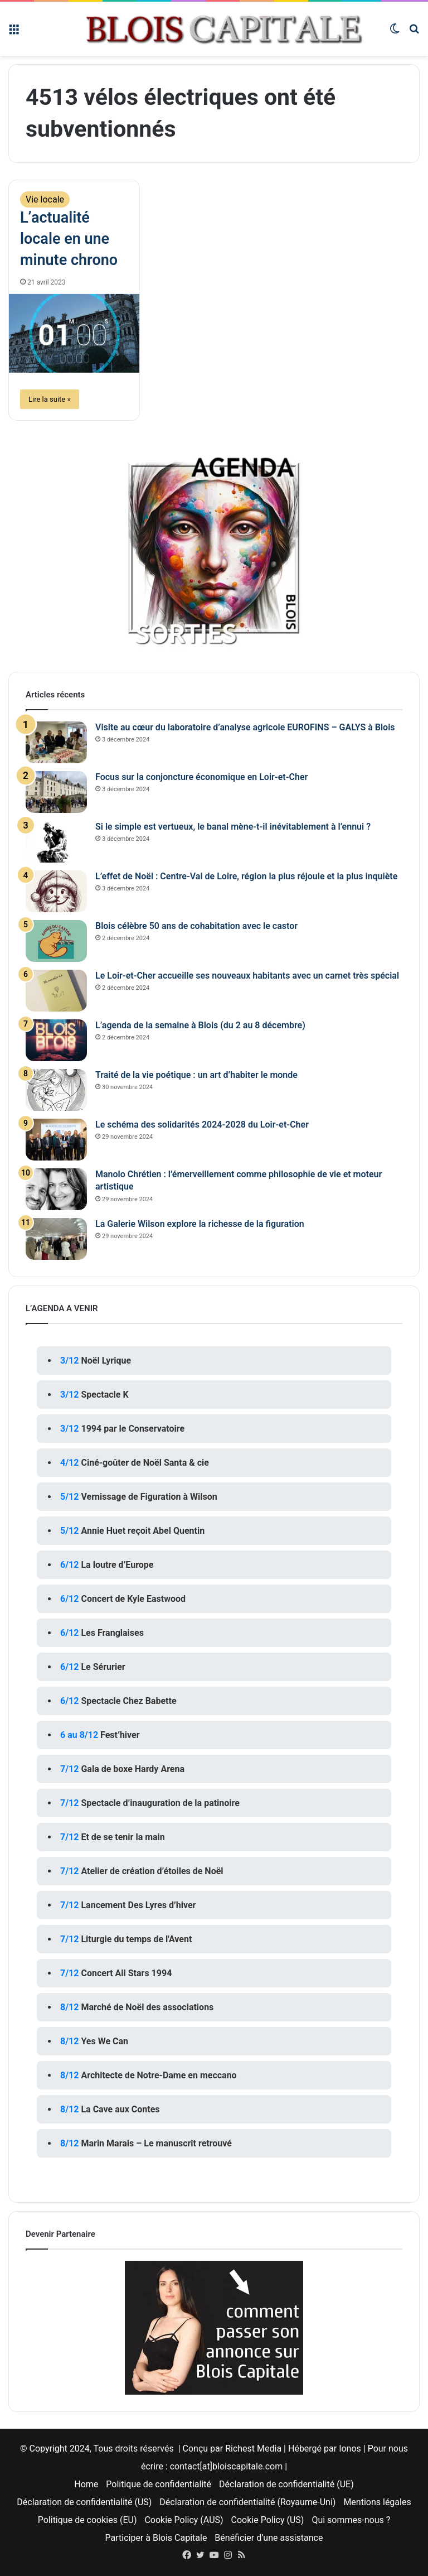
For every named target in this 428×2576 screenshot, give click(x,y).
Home (86, 2484)
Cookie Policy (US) (267, 2520)
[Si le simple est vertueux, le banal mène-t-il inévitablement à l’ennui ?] (56, 842)
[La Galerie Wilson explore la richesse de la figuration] (56, 1239)
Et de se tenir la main (122, 1837)
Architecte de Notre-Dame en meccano (158, 2075)
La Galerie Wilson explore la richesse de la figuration (199, 1224)
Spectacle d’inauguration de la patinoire (160, 1803)
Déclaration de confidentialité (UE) (286, 2484)
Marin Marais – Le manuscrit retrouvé (156, 2143)
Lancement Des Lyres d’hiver (138, 1905)
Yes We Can (104, 2041)
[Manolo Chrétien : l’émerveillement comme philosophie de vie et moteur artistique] (56, 1189)
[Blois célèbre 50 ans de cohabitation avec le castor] (56, 941)
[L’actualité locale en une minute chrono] (74, 333)
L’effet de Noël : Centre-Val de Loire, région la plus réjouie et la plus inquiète (246, 876)
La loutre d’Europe (117, 1564)
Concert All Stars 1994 (126, 1973)
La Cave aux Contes (120, 2109)
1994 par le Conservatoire (132, 1428)
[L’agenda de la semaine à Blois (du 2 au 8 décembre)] (56, 1040)
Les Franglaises (112, 1633)
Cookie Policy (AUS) (183, 2520)
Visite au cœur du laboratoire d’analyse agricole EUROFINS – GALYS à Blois (245, 727)
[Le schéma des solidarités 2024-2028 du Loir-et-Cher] (56, 1140)
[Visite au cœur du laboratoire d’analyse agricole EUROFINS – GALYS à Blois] (56, 742)
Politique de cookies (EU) (87, 2520)
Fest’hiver (119, 1735)
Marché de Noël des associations (147, 2007)
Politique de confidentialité (158, 2484)
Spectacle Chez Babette (128, 1701)
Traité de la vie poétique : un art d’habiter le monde (196, 1075)
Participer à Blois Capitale (156, 2537)
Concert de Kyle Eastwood (133, 1598)
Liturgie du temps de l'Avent (136, 1939)
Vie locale (45, 199)
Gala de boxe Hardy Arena (132, 1769)
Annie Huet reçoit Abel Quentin (143, 1530)
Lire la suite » (49, 399)
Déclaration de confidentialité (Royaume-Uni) (247, 2502)
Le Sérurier (103, 1667)
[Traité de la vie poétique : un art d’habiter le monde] (56, 1090)
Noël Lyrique (106, 1360)
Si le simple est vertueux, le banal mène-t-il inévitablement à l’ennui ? (233, 826)
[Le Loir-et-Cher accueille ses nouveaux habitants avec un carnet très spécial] (56, 991)
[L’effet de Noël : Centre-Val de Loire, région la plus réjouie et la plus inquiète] (56, 891)
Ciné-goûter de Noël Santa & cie (144, 1462)
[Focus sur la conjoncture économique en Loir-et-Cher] (56, 792)
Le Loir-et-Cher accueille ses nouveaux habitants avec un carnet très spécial (247, 975)
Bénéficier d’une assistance (269, 2537)
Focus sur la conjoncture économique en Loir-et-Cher (201, 777)
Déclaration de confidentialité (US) (84, 2502)
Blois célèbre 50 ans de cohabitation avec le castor (196, 926)
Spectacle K (104, 1394)
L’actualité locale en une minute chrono (69, 239)
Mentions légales (377, 2502)
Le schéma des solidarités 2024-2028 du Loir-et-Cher (202, 1124)
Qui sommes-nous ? (351, 2520)
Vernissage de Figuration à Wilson (149, 1496)
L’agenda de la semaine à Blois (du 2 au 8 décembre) (200, 1025)
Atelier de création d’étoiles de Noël (152, 1871)
